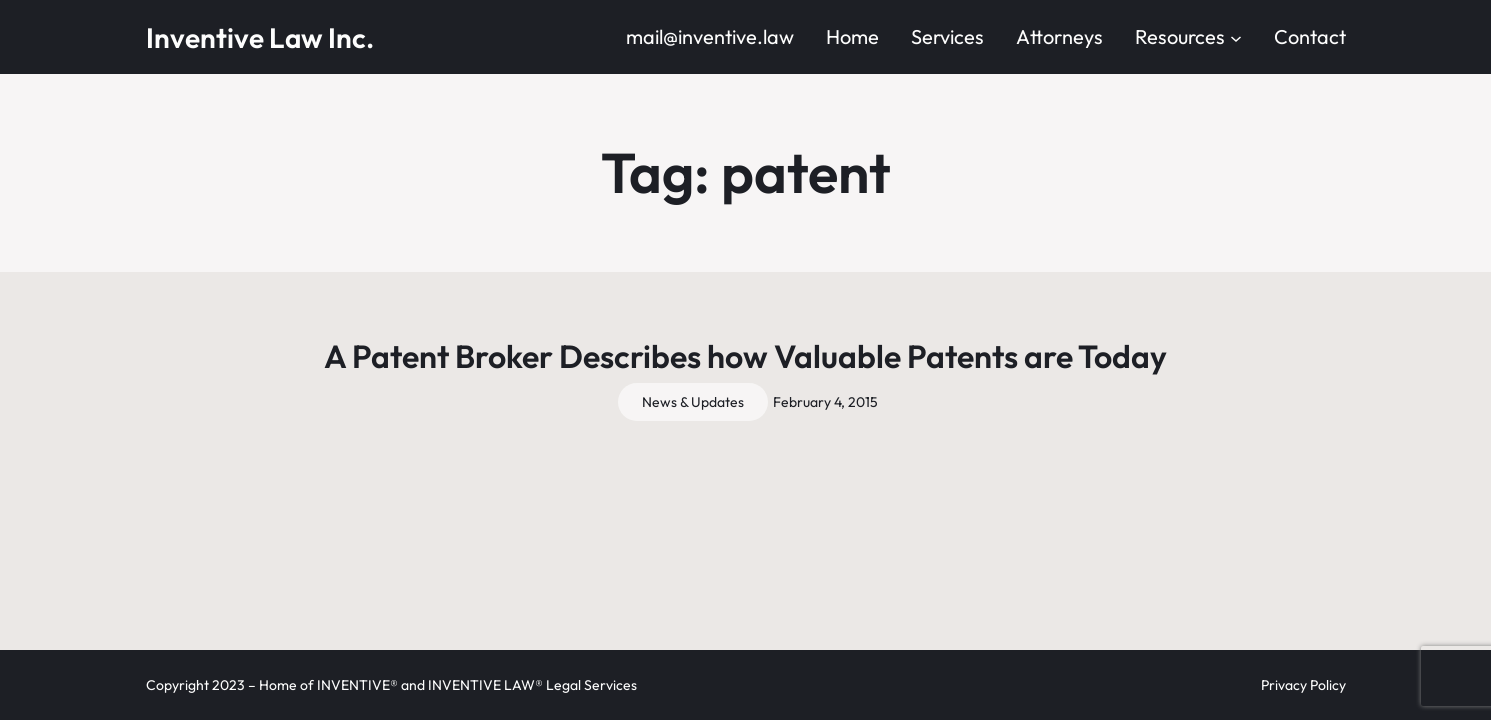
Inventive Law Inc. (260, 37)
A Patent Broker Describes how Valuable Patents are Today (745, 356)
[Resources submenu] (1236, 37)
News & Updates (693, 402)
